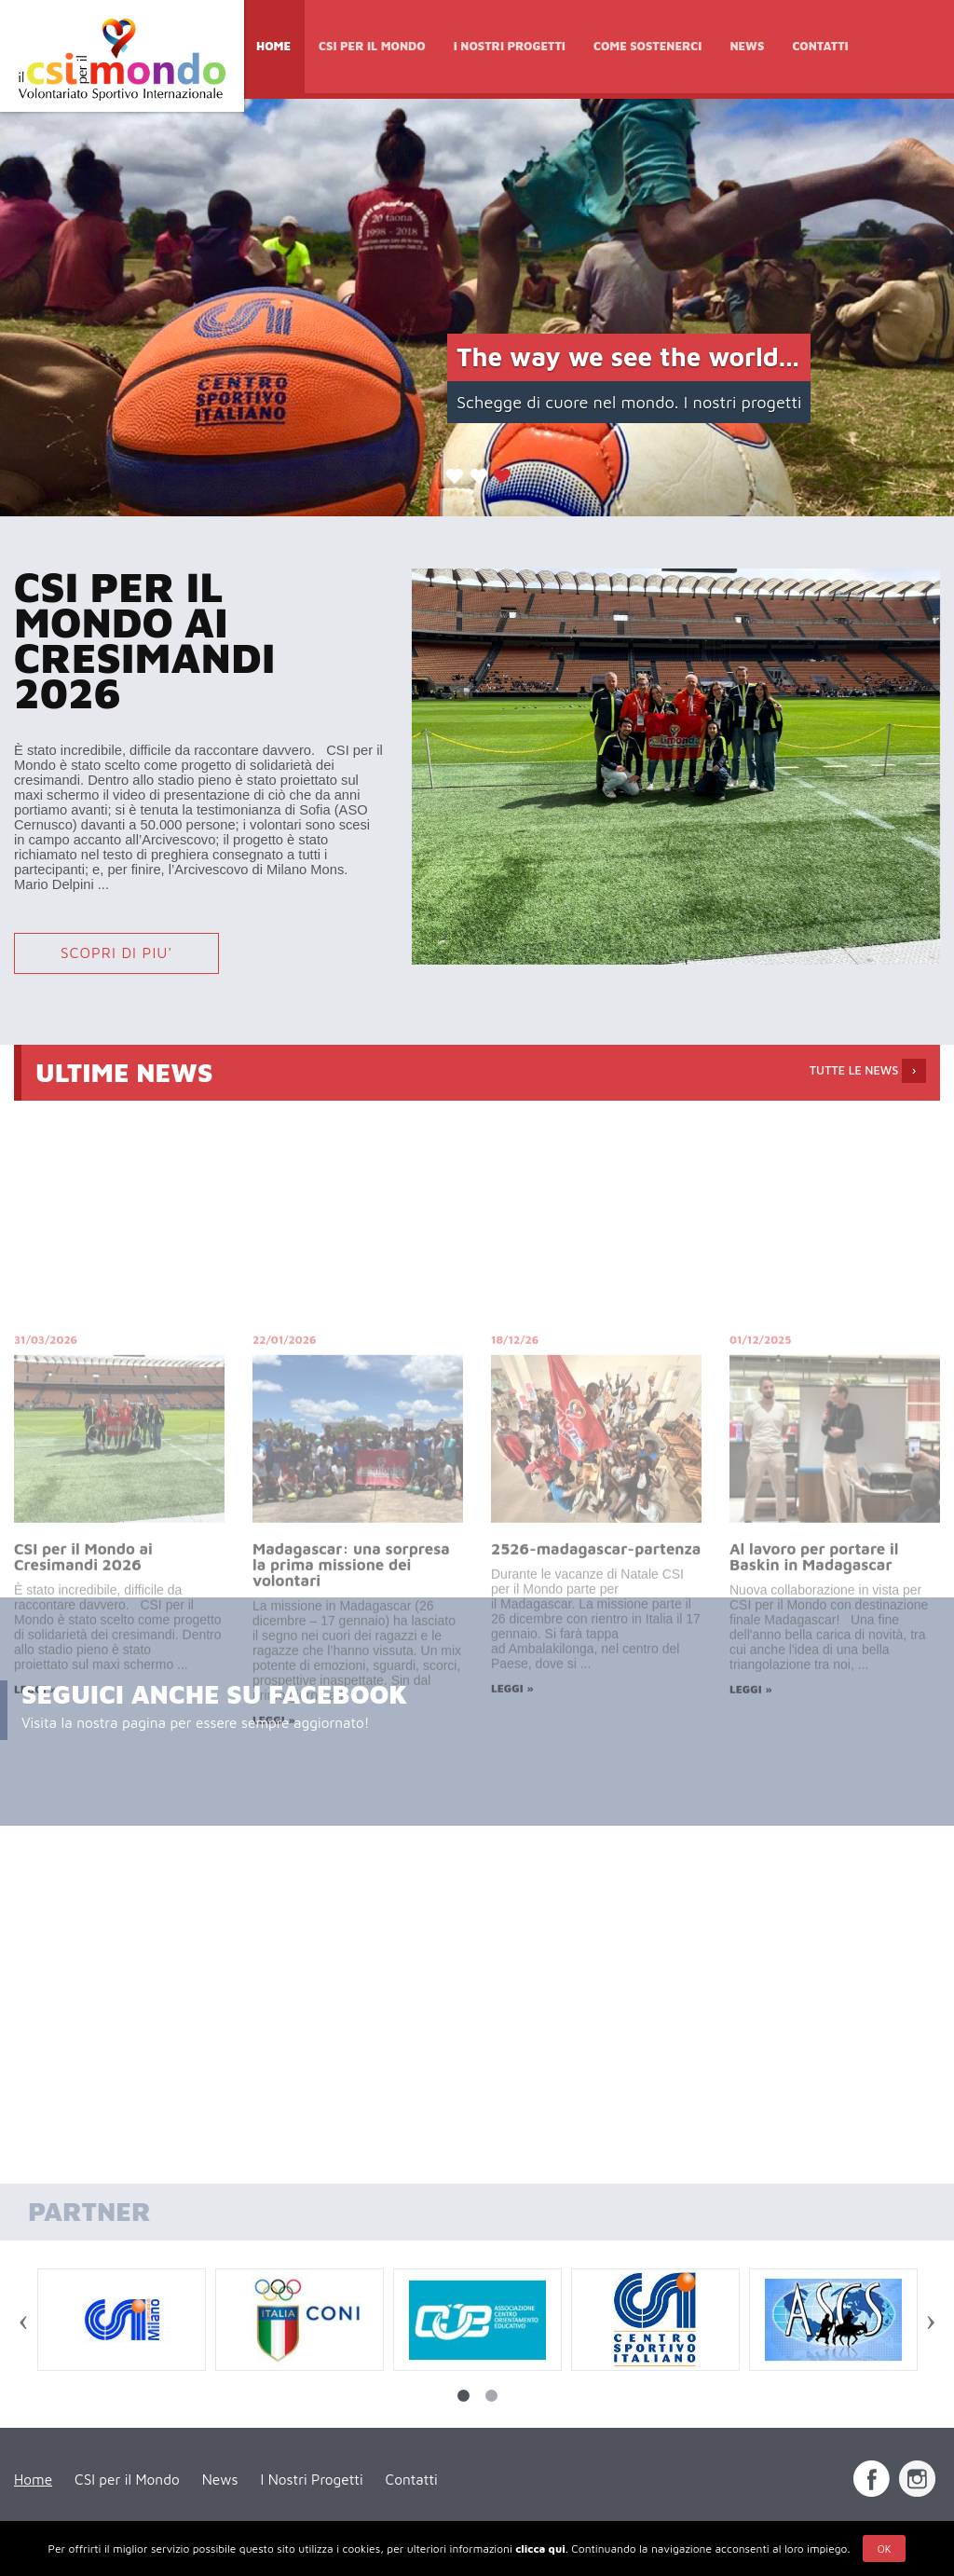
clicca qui (540, 2548)
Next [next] (930, 2322)
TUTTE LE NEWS (868, 1071)
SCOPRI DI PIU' (117, 952)
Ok (885, 2548)
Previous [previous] (23, 2322)
